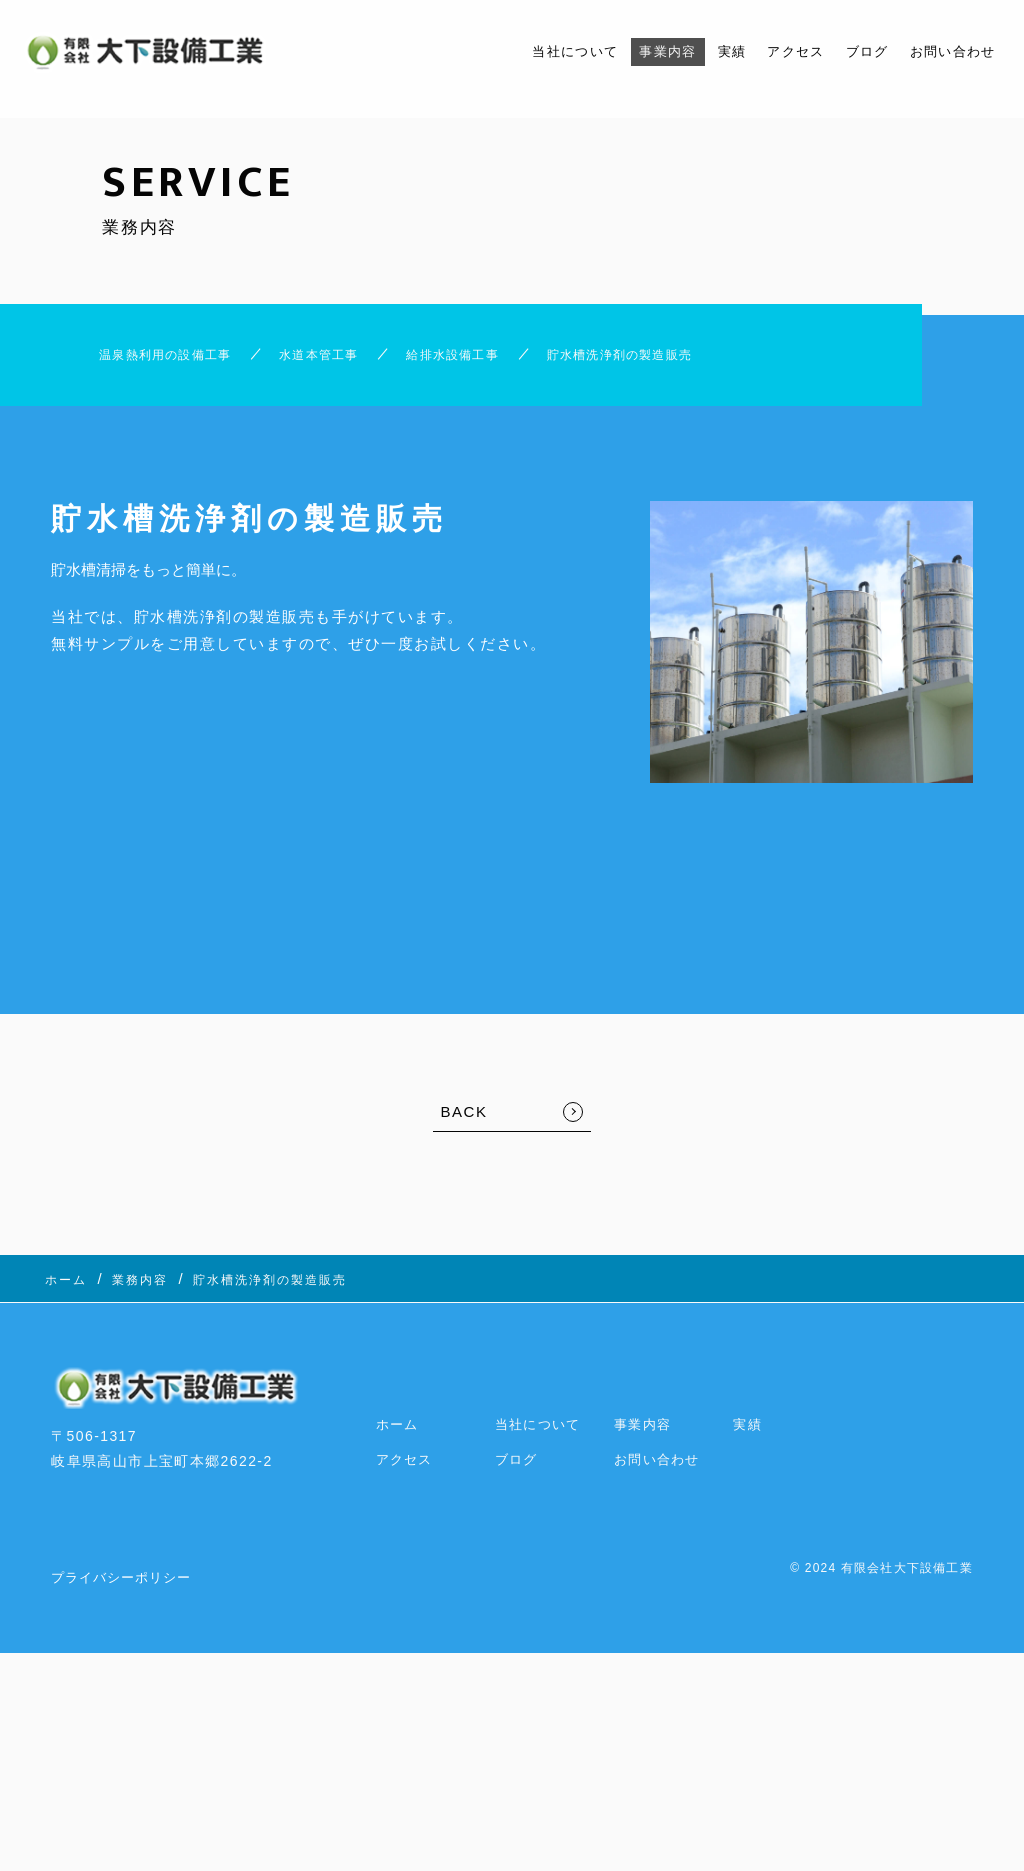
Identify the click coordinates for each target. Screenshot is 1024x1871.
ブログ (851, 51)
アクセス (772, 51)
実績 (701, 51)
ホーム (399, 1417)
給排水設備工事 (493, 359)
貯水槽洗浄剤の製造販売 (702, 359)
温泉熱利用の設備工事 (133, 359)
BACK (464, 1122)
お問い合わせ (946, 51)
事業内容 (631, 51)
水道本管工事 (325, 359)
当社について (526, 51)
